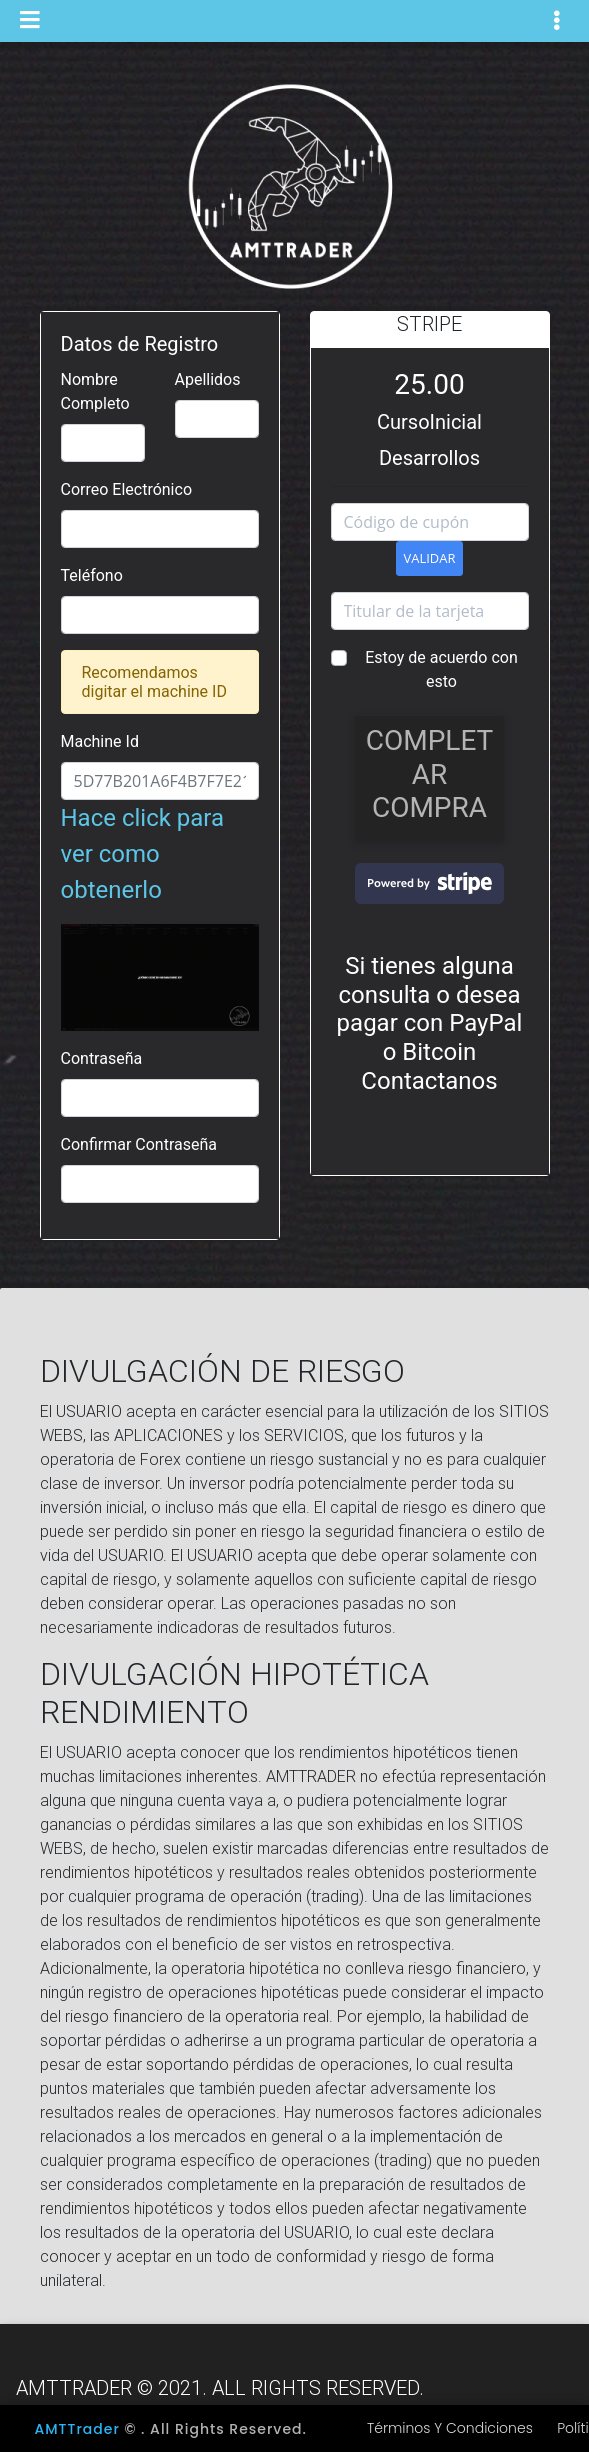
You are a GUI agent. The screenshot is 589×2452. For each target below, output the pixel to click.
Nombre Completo (95, 391)
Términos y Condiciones (450, 2428)
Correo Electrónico (127, 489)
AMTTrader (77, 2429)
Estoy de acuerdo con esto (441, 669)
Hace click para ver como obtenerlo (160, 893)
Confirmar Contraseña (139, 1144)
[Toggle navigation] (557, 21)
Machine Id (100, 741)
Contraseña (102, 1058)
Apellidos (208, 379)
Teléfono (92, 575)
